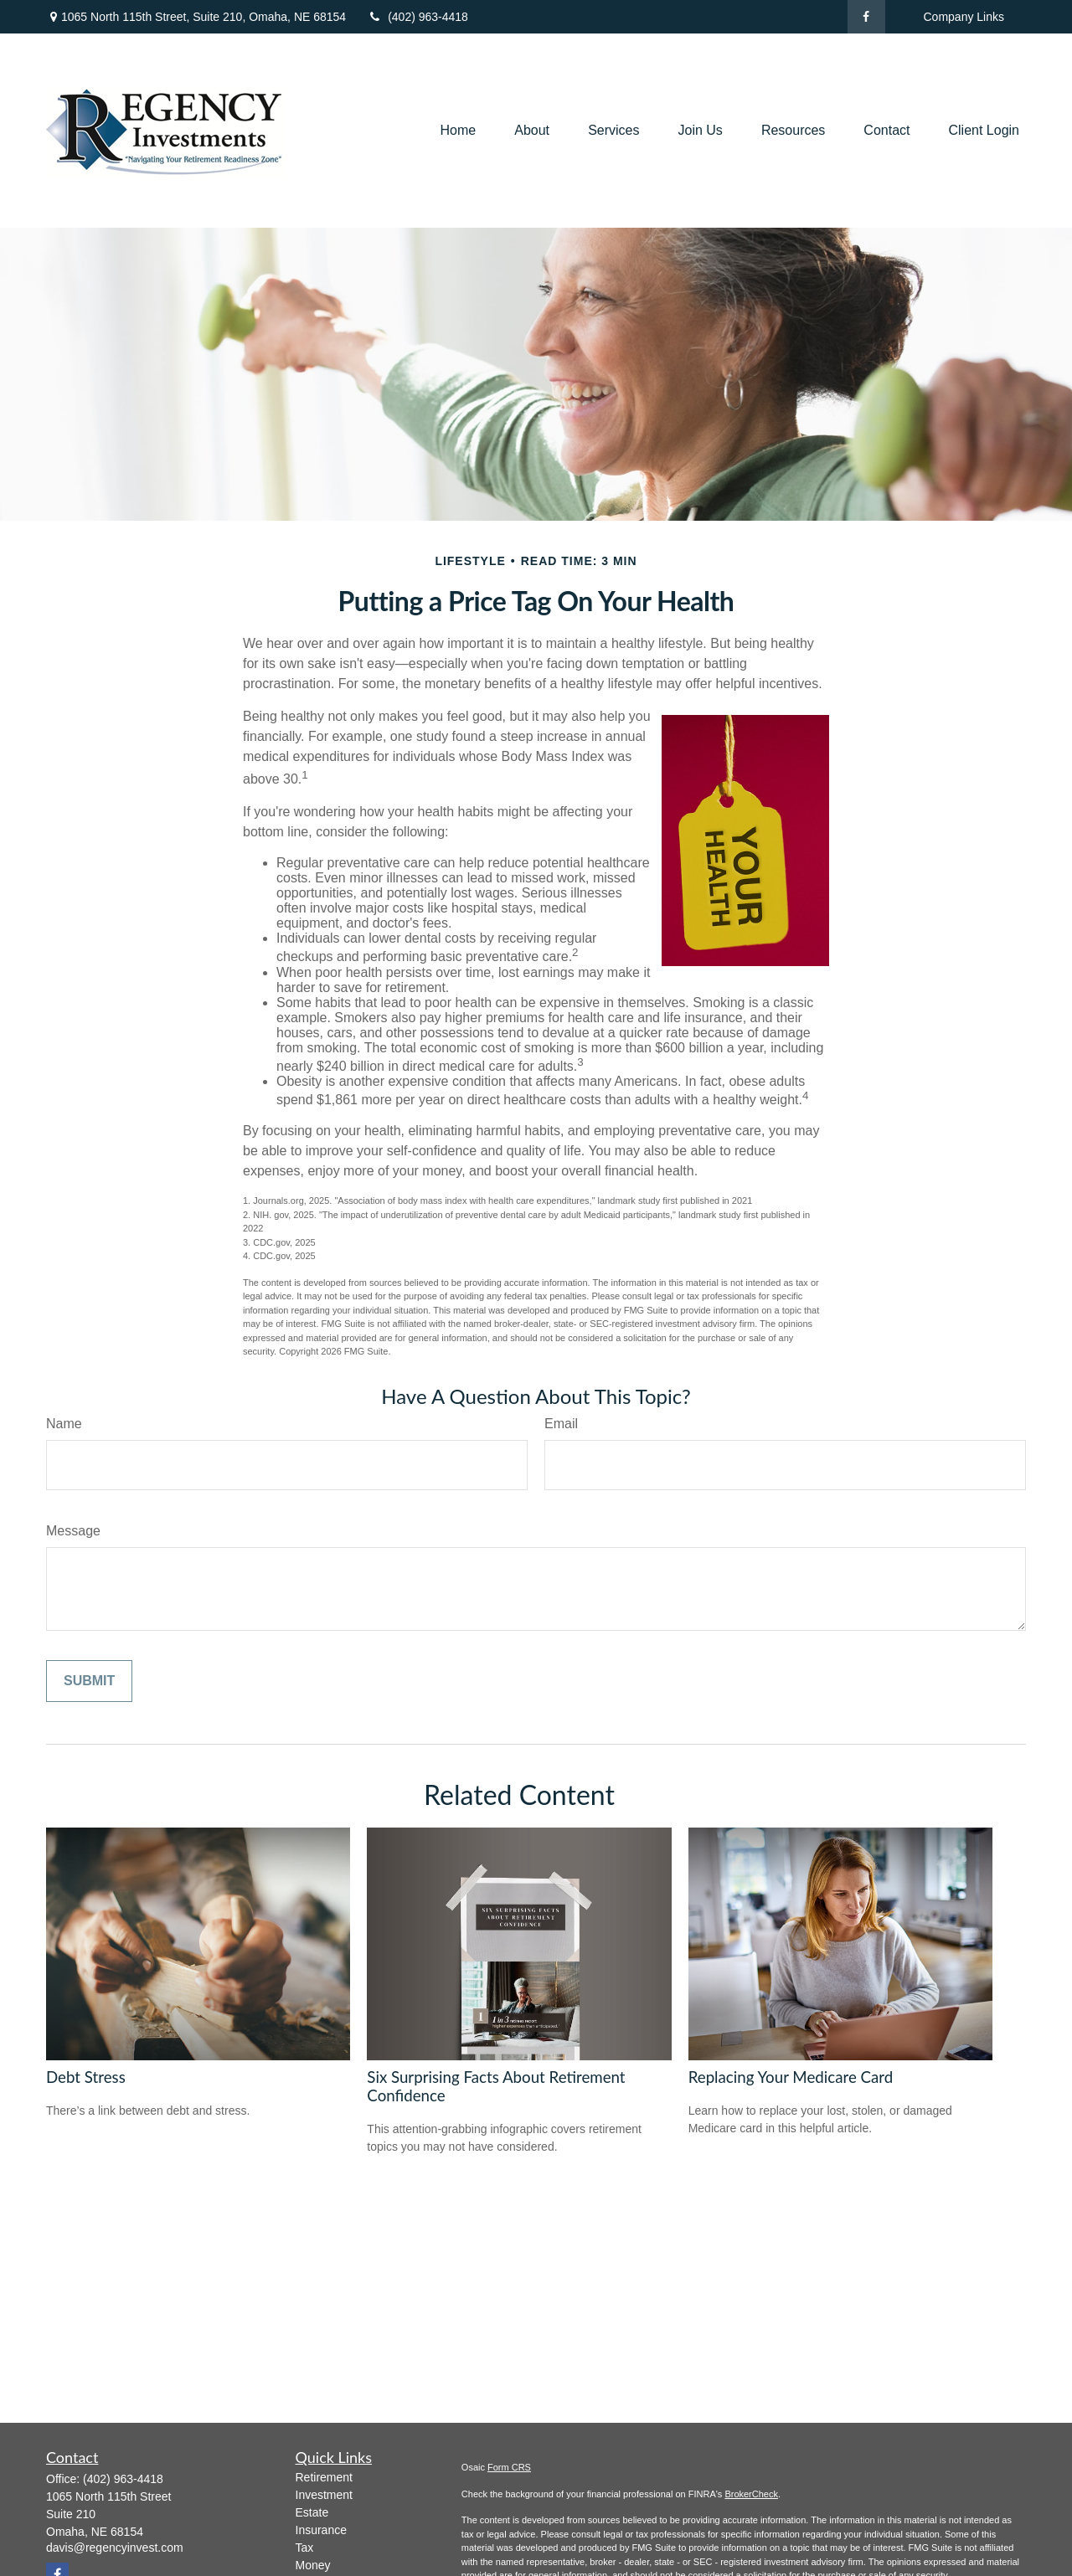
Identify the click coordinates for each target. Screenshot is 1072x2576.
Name (64, 1424)
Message (73, 1531)
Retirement (324, 2477)
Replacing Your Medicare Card (791, 2077)
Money (313, 2565)
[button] (457, 131)
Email (561, 1424)
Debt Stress (86, 2077)
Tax (305, 2547)
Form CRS (509, 2467)
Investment (324, 2494)
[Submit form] (89, 1681)
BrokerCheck (751, 2494)
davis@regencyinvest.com (114, 2547)
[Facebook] (866, 16)
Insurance (321, 2530)
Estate (312, 2512)
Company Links (964, 16)
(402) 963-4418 (417, 16)
